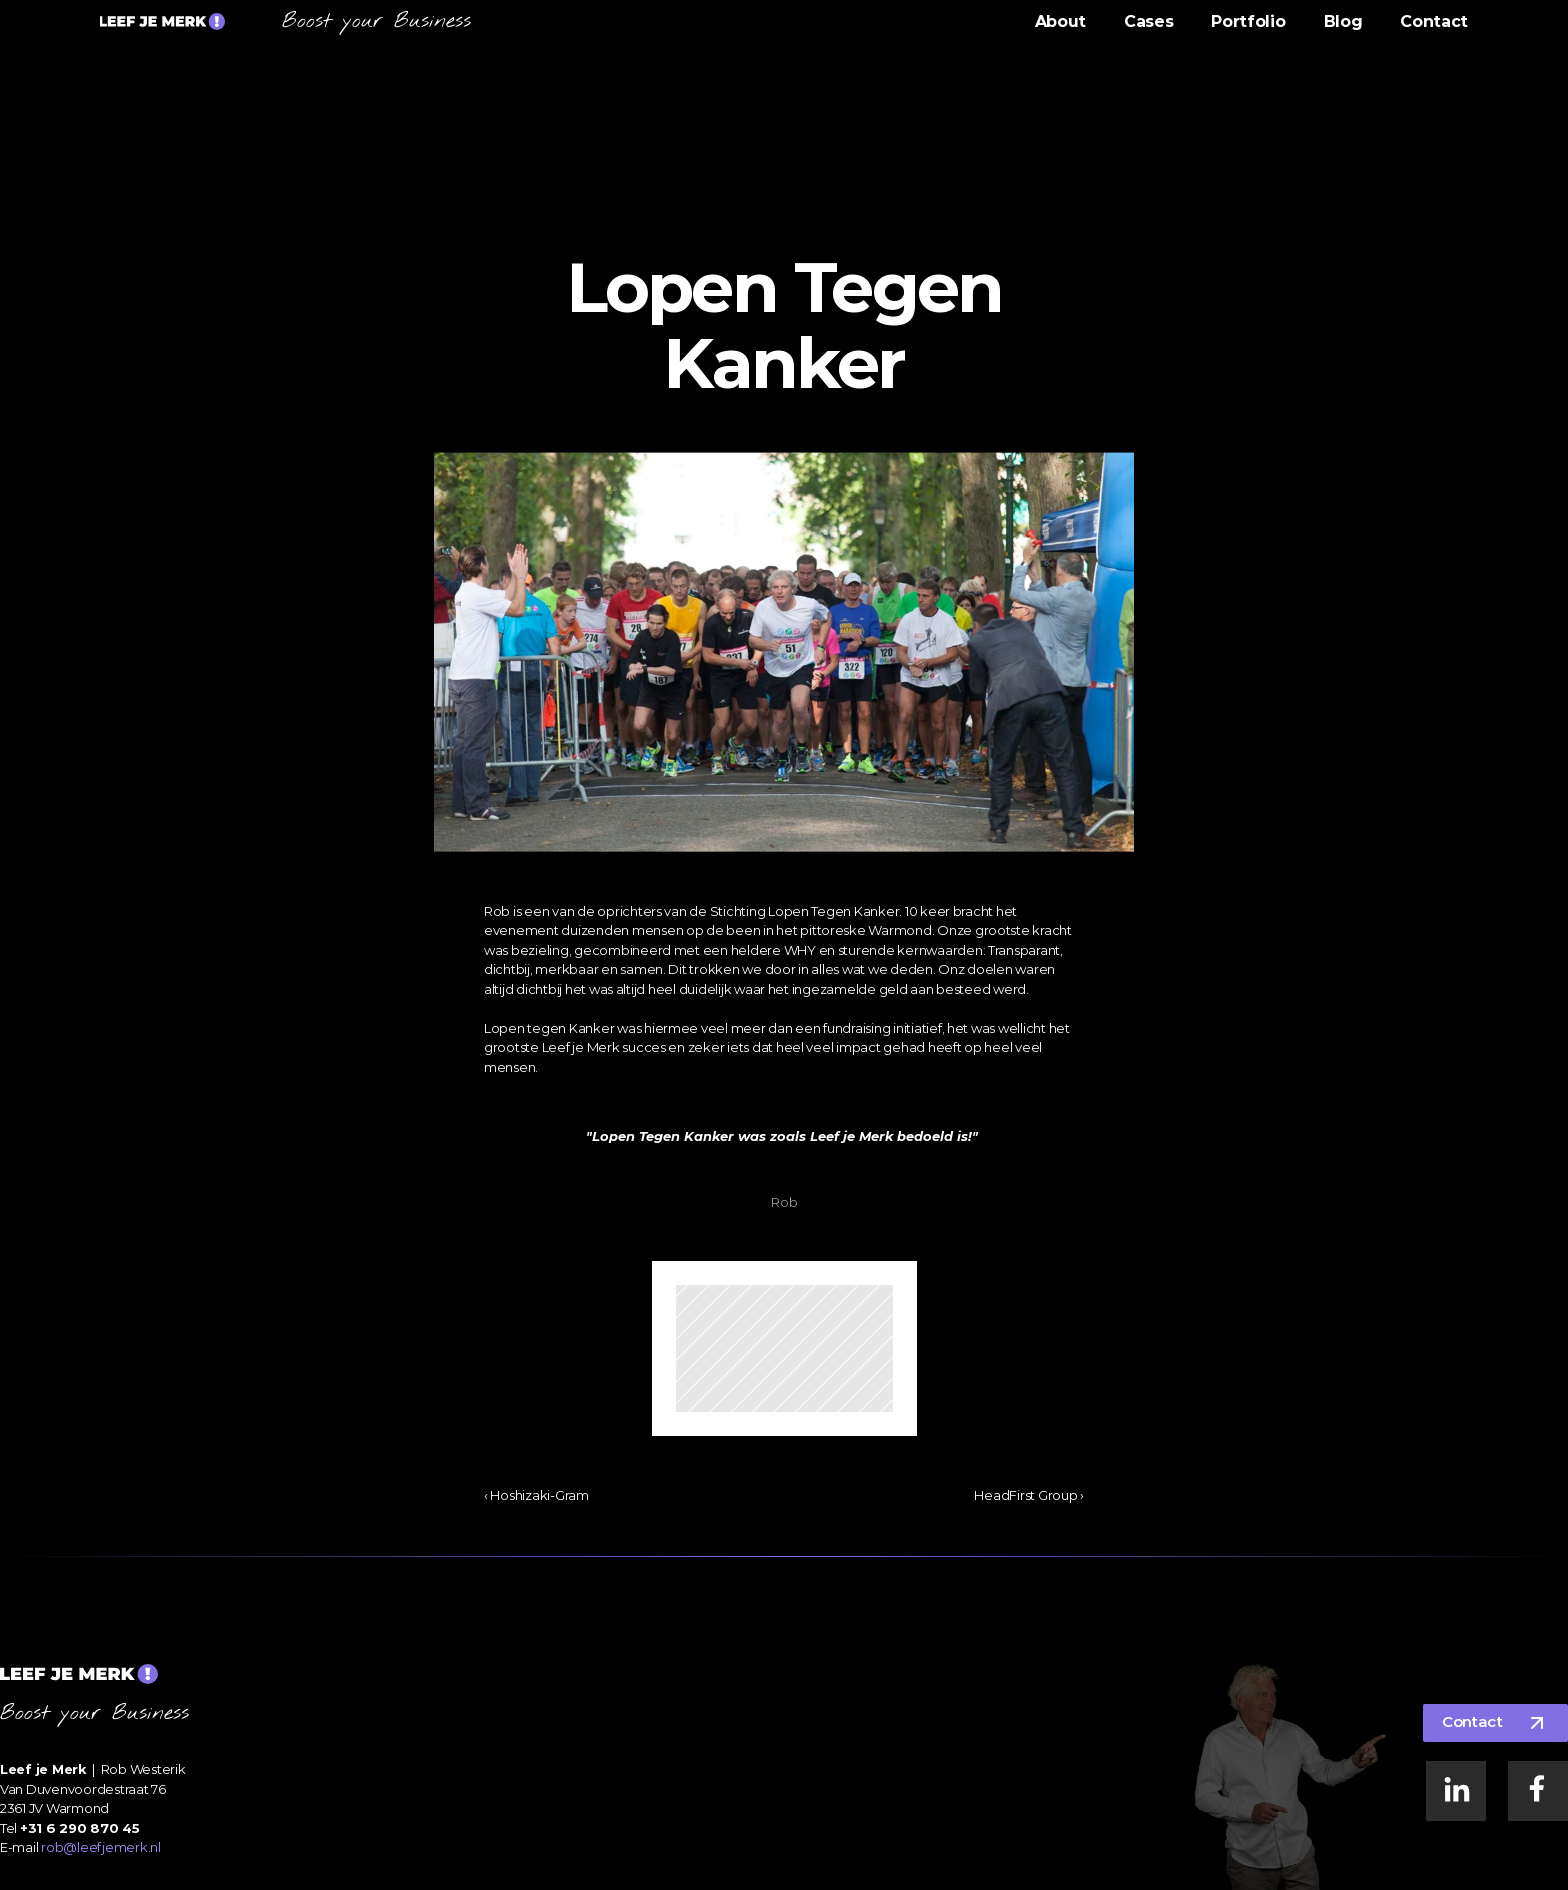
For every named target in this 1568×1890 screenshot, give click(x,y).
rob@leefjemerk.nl (101, 1847)
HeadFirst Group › (1029, 1495)
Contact (1434, 21)
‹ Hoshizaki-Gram (536, 1495)
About (1060, 21)
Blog (1343, 21)
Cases (1148, 21)
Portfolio (1248, 21)
